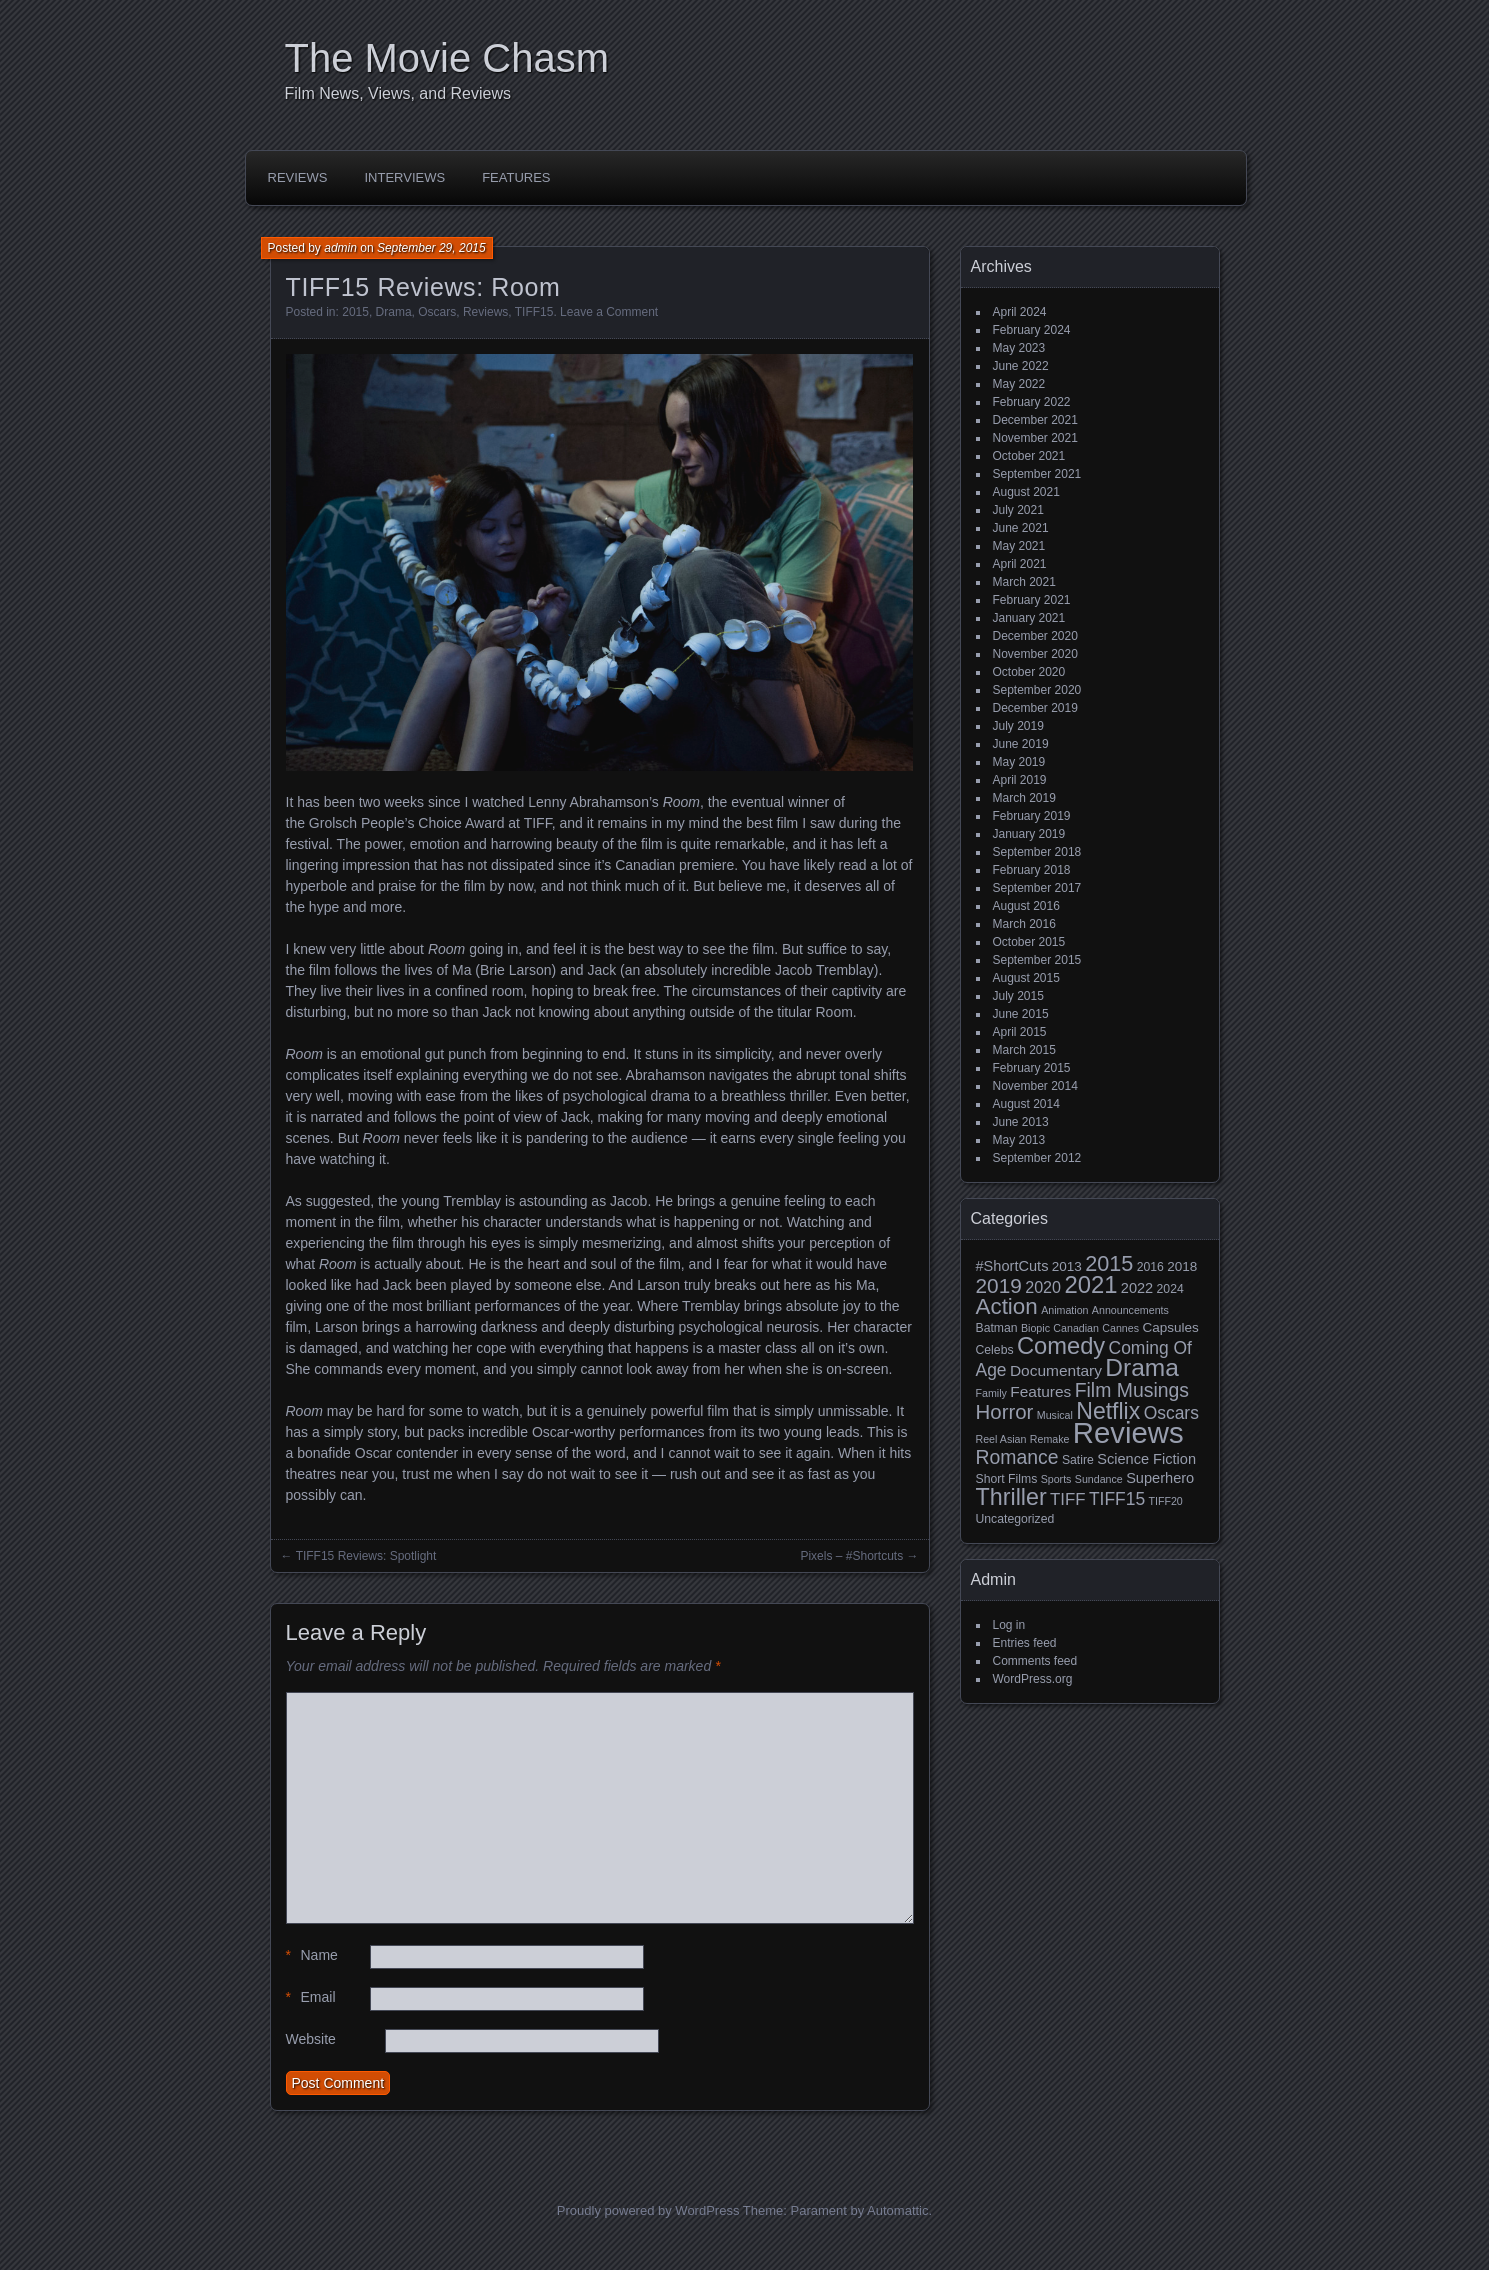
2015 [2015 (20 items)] (1109, 1263)
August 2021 (1026, 492)
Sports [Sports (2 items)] (1056, 1479)
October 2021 (1029, 456)
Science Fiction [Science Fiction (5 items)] (1146, 1459)
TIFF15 (534, 312)
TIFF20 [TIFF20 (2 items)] (1165, 1501)
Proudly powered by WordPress (648, 2210)
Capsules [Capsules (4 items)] (1170, 1327)
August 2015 (1026, 978)
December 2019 (1035, 708)
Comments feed (1035, 1661)
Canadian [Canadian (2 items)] (1076, 1328)
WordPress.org (1033, 1679)
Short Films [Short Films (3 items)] (1007, 1479)
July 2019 (1018, 726)
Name (312, 1955)
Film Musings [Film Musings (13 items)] (1132, 1390)
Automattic (897, 2210)
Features (516, 177)
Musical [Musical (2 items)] (1055, 1415)
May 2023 (1019, 348)
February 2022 (1032, 402)
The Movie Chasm (447, 58)
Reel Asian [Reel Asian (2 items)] (1001, 1439)
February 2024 (1032, 330)
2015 (355, 312)
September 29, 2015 (431, 248)
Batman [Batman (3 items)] (997, 1328)
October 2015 (1029, 942)
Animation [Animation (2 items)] (1064, 1310)
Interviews (404, 177)
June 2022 (1021, 366)
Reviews (298, 177)
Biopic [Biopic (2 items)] (1035, 1328)
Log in (1009, 1625)
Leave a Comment (609, 312)
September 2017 (1037, 888)
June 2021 (1021, 528)
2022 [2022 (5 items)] (1137, 1288)
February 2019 (1032, 816)
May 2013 (1019, 1140)
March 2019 (1024, 798)
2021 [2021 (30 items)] (1090, 1284)
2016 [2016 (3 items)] (1150, 1267)
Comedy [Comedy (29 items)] (1061, 1346)
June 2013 (1021, 1122)
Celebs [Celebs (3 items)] (995, 1350)
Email (311, 1997)
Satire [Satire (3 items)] (1078, 1460)
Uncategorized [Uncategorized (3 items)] (1015, 1519)
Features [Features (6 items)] (1040, 1391)
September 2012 (1037, 1158)
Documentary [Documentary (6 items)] (1056, 1370)
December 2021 (1035, 420)
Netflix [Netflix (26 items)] (1108, 1411)
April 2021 (1020, 564)
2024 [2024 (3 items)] (1170, 1289)
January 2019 (1029, 834)
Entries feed (1025, 1643)
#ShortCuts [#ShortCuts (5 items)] (1012, 1266)
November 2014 (1035, 1086)
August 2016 (1026, 906)
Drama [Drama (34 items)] (1142, 1367)
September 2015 (1037, 960)
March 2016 (1024, 924)
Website (311, 2039)
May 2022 (1019, 384)
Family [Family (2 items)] (991, 1393)
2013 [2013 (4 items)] (1067, 1266)
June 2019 (1021, 744)
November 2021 (1035, 438)
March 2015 (1024, 1050)
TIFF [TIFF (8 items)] (1067, 1499)
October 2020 (1029, 672)
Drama (394, 312)
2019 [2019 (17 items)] (999, 1285)
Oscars (437, 312)
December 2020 (1035, 636)
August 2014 (1026, 1104)
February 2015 (1032, 1068)
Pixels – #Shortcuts (851, 1556)
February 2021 (1032, 600)
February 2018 (1032, 870)
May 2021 (1019, 546)
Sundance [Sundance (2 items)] (1099, 1479)
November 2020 (1035, 654)
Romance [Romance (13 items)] (1017, 1457)
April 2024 (1020, 312)
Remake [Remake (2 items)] (1050, 1439)
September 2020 (1037, 690)
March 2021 (1024, 582)
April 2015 (1020, 1032)
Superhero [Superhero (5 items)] (1160, 1478)
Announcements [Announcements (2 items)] (1130, 1310)
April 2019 (1020, 780)
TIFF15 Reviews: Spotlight (366, 1556)
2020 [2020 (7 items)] (1043, 1287)
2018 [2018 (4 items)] (1182, 1266)
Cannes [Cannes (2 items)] (1120, 1328)
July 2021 (1018, 510)
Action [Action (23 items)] (1007, 1306)
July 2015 (1018, 996)
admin (340, 248)
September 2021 (1037, 474)
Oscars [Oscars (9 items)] (1171, 1413)
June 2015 (1021, 1014)
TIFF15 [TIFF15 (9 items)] (1117, 1499)
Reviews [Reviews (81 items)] (1128, 1432)
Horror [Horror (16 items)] (1005, 1411)
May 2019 (1019, 762)
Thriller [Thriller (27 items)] (1011, 1497)
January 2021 (1029, 618)
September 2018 (1037, 852)
